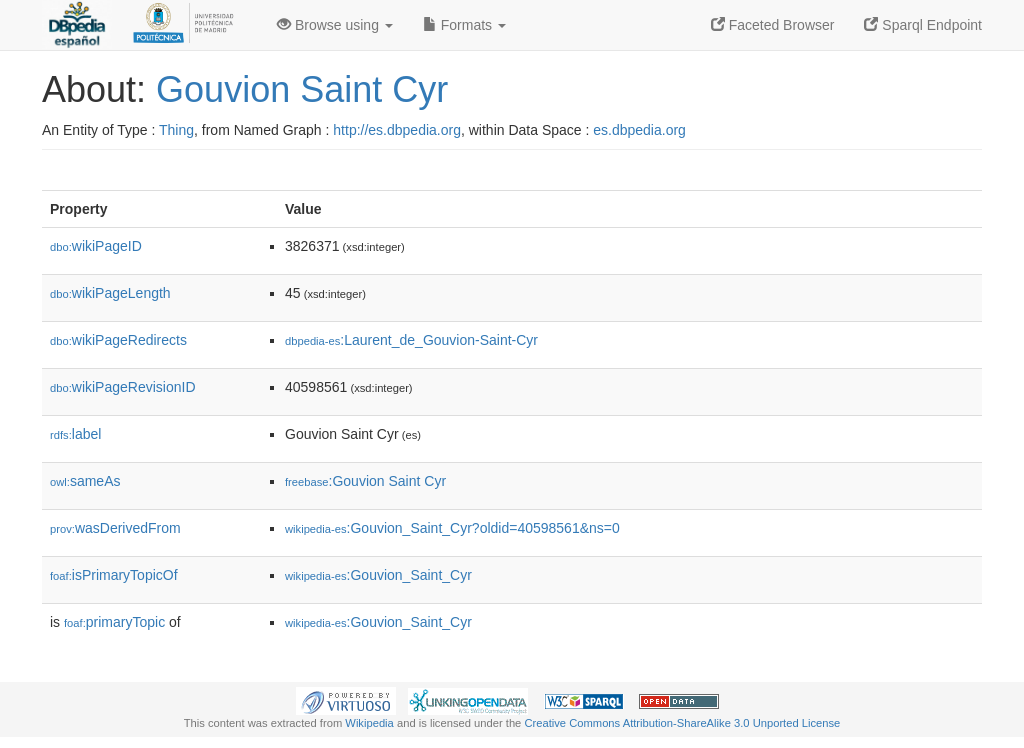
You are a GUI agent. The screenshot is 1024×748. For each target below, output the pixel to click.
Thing (176, 130)
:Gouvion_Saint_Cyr (378, 575)
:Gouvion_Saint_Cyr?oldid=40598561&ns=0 (452, 528)
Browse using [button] (335, 25)
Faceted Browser (773, 25)
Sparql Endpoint (923, 25)
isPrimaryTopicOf (114, 575)
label (75, 434)
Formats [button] (464, 25)
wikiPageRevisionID (123, 387)
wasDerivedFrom (115, 528)
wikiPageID (96, 246)
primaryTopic (114, 622)
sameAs (85, 481)
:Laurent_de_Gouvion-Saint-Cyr (411, 340)
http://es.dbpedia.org (397, 130)
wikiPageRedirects (118, 340)
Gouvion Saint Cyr (302, 89)
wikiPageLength (110, 293)
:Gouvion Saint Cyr (365, 481)
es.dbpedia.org (639, 130)
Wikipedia (369, 723)
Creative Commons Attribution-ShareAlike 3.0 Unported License (682, 723)
